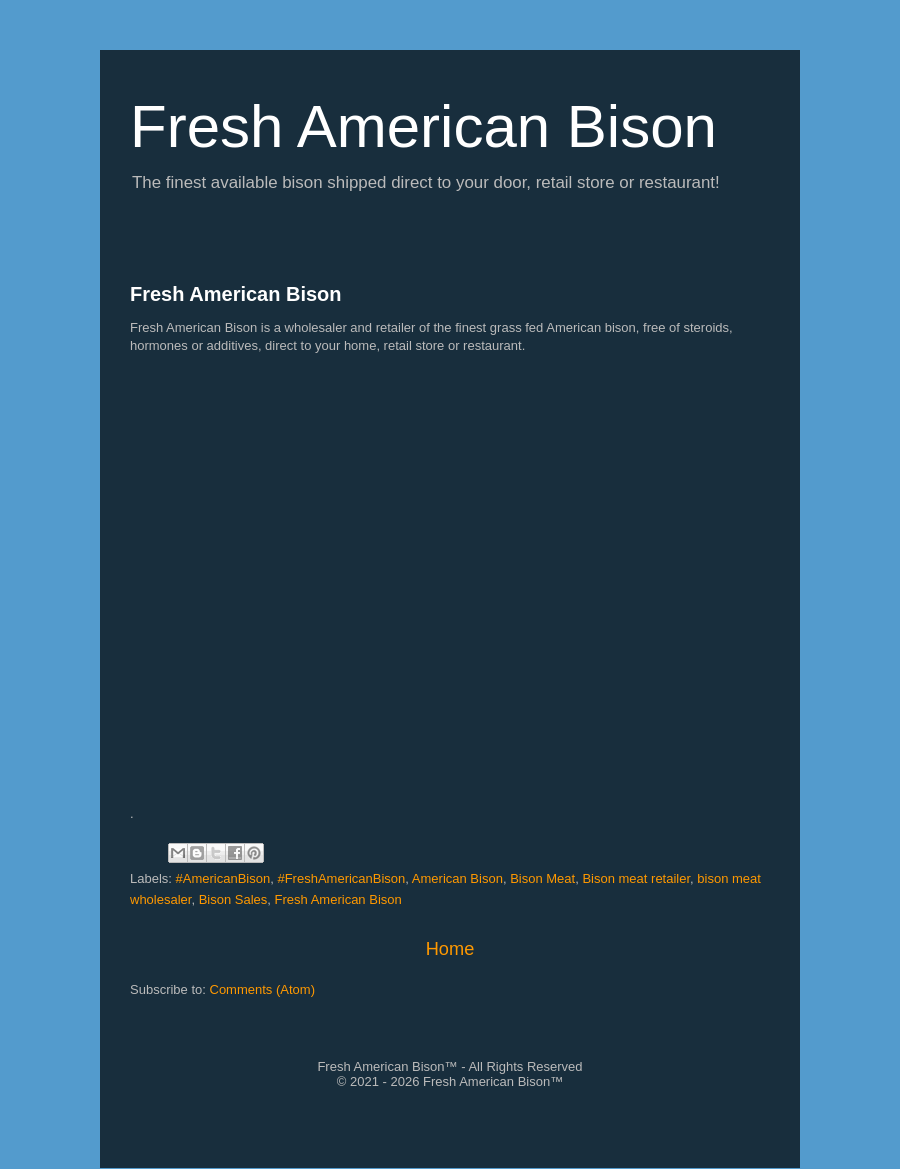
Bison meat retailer (636, 878)
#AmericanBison (223, 878)
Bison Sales (233, 899)
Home (450, 949)
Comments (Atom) (262, 989)
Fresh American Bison (236, 294)
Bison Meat (542, 878)
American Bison (457, 878)
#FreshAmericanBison (341, 878)
